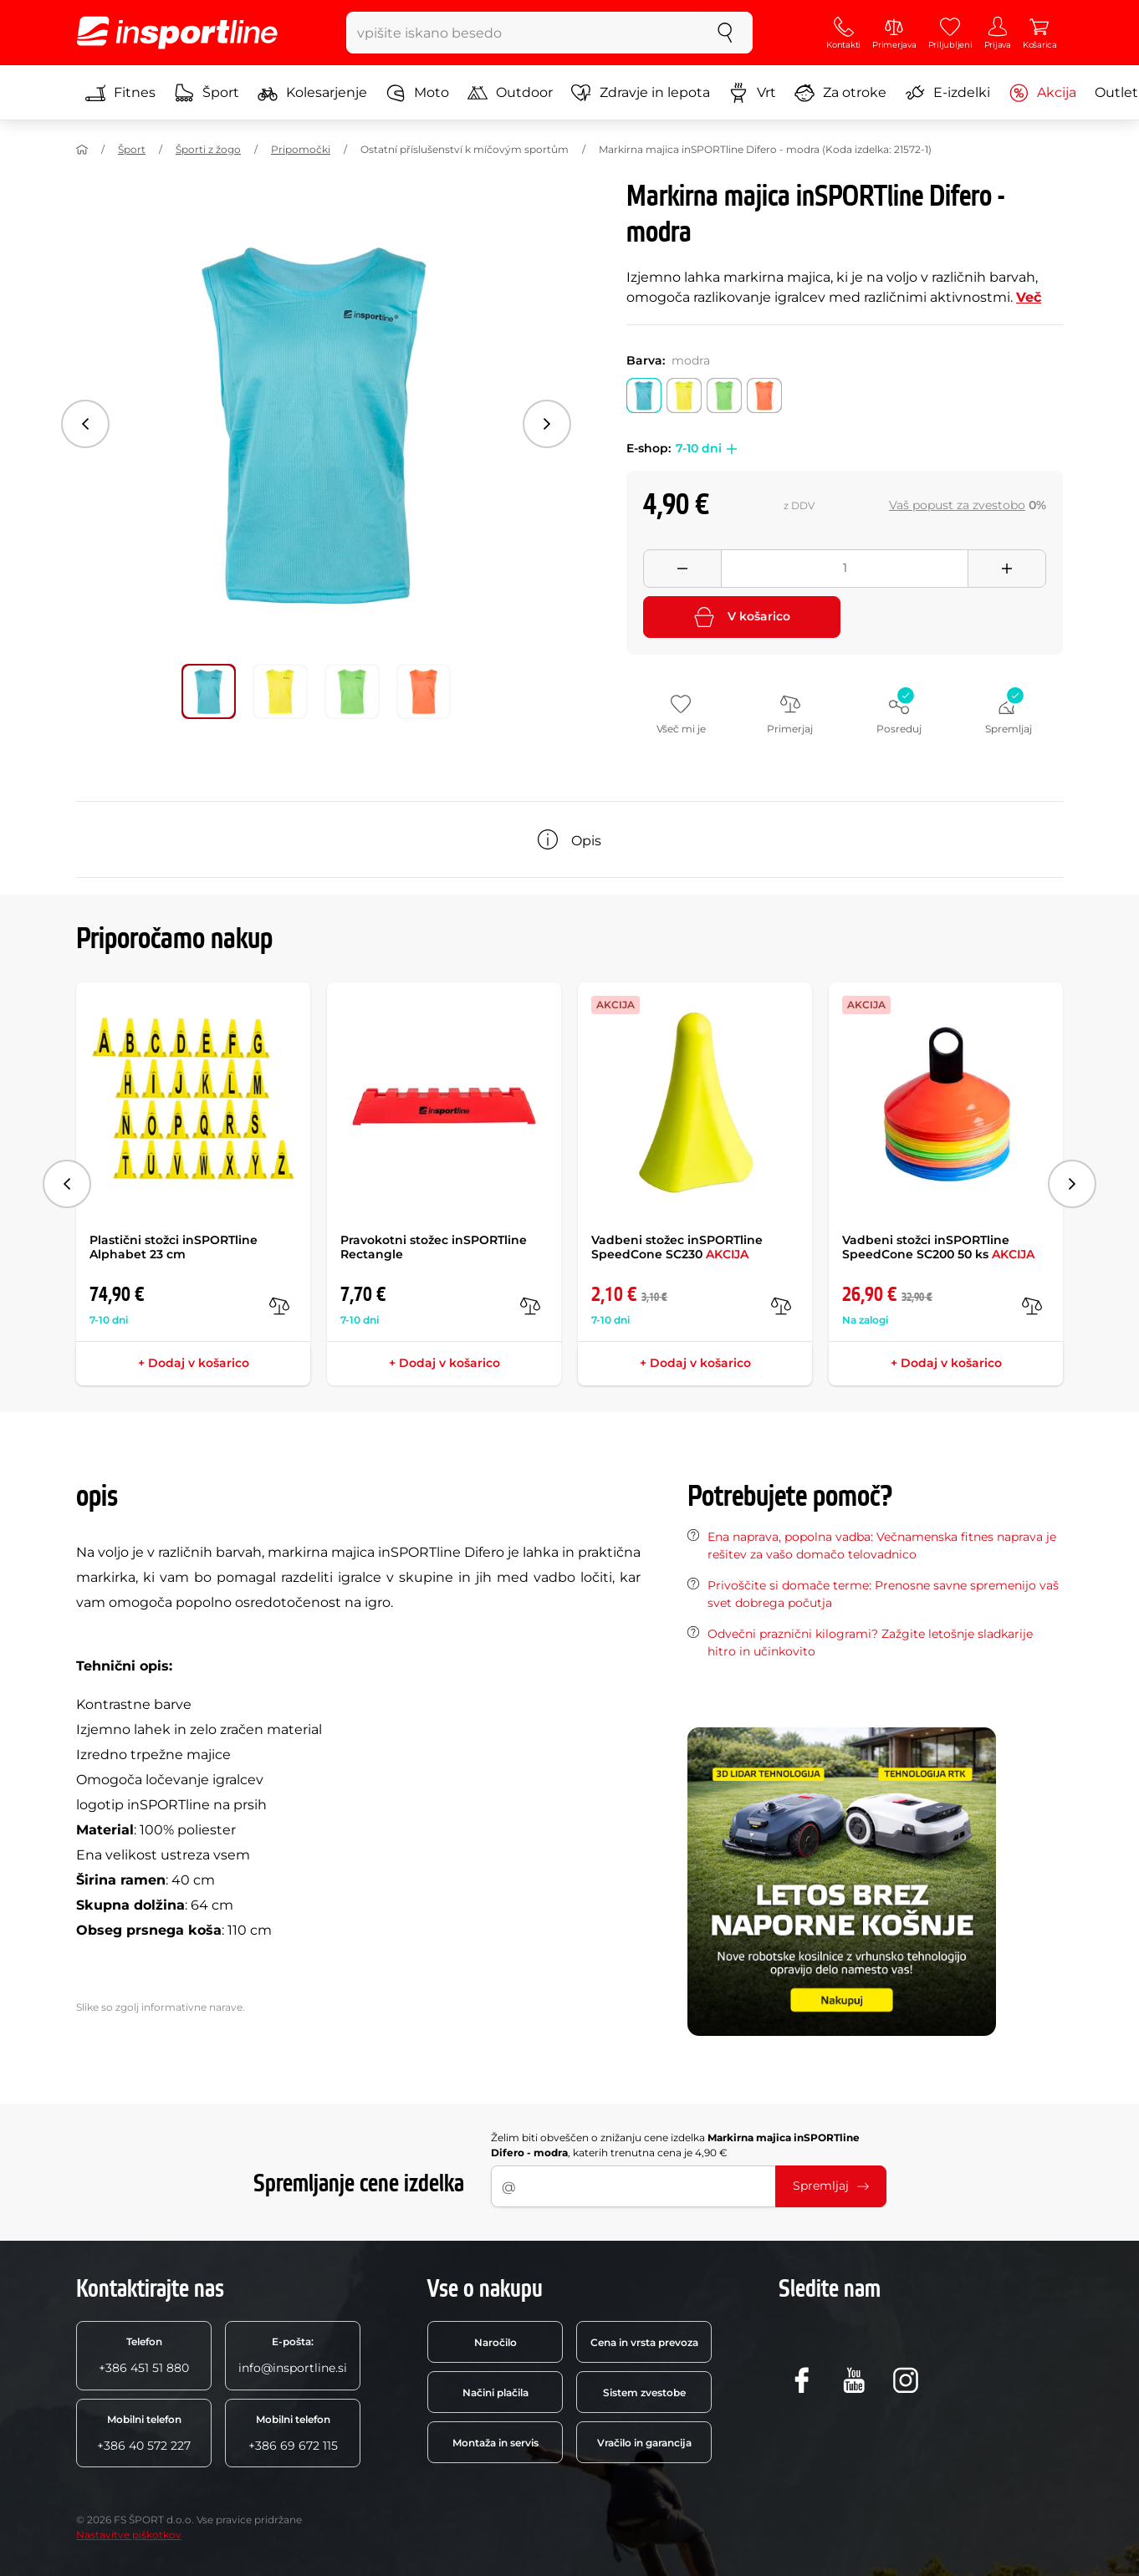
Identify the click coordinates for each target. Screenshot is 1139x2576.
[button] (729, 449)
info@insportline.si (292, 2355)
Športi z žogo (208, 149)
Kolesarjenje (312, 93)
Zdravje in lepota (640, 93)
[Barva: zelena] (724, 395)
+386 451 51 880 (144, 2355)
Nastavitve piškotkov (128, 2534)
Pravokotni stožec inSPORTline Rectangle (433, 1247)
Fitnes (120, 93)
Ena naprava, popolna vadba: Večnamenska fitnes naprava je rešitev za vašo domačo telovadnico (881, 1545)
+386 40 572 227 (144, 2433)
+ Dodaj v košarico (193, 1362)
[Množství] (844, 568)
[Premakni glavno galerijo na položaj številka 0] (209, 691)
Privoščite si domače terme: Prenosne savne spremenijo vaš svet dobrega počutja (883, 1594)
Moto (417, 93)
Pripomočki (300, 149)
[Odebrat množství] (682, 568)
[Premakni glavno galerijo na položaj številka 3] (424, 691)
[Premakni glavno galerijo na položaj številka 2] (352, 691)
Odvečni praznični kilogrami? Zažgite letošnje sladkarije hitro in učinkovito (870, 1642)
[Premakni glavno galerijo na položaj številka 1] (280, 691)
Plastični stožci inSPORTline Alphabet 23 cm (173, 1247)
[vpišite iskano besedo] (522, 33)
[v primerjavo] (279, 1306)
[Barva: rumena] (684, 395)
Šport (206, 93)
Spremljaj (831, 2185)
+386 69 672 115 (293, 2433)
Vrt (752, 93)
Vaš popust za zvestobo (957, 505)
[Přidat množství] (1007, 568)
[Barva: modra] (643, 395)
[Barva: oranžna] (764, 395)
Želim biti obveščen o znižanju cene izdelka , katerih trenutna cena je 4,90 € (675, 2145)
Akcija (1042, 93)
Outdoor (510, 93)
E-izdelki (947, 93)
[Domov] (82, 150)
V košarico (742, 617)
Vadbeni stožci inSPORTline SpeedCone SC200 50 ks (938, 1247)
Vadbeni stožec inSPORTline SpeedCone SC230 (677, 1247)
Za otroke (840, 93)
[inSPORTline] (177, 32)
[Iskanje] (725, 33)
